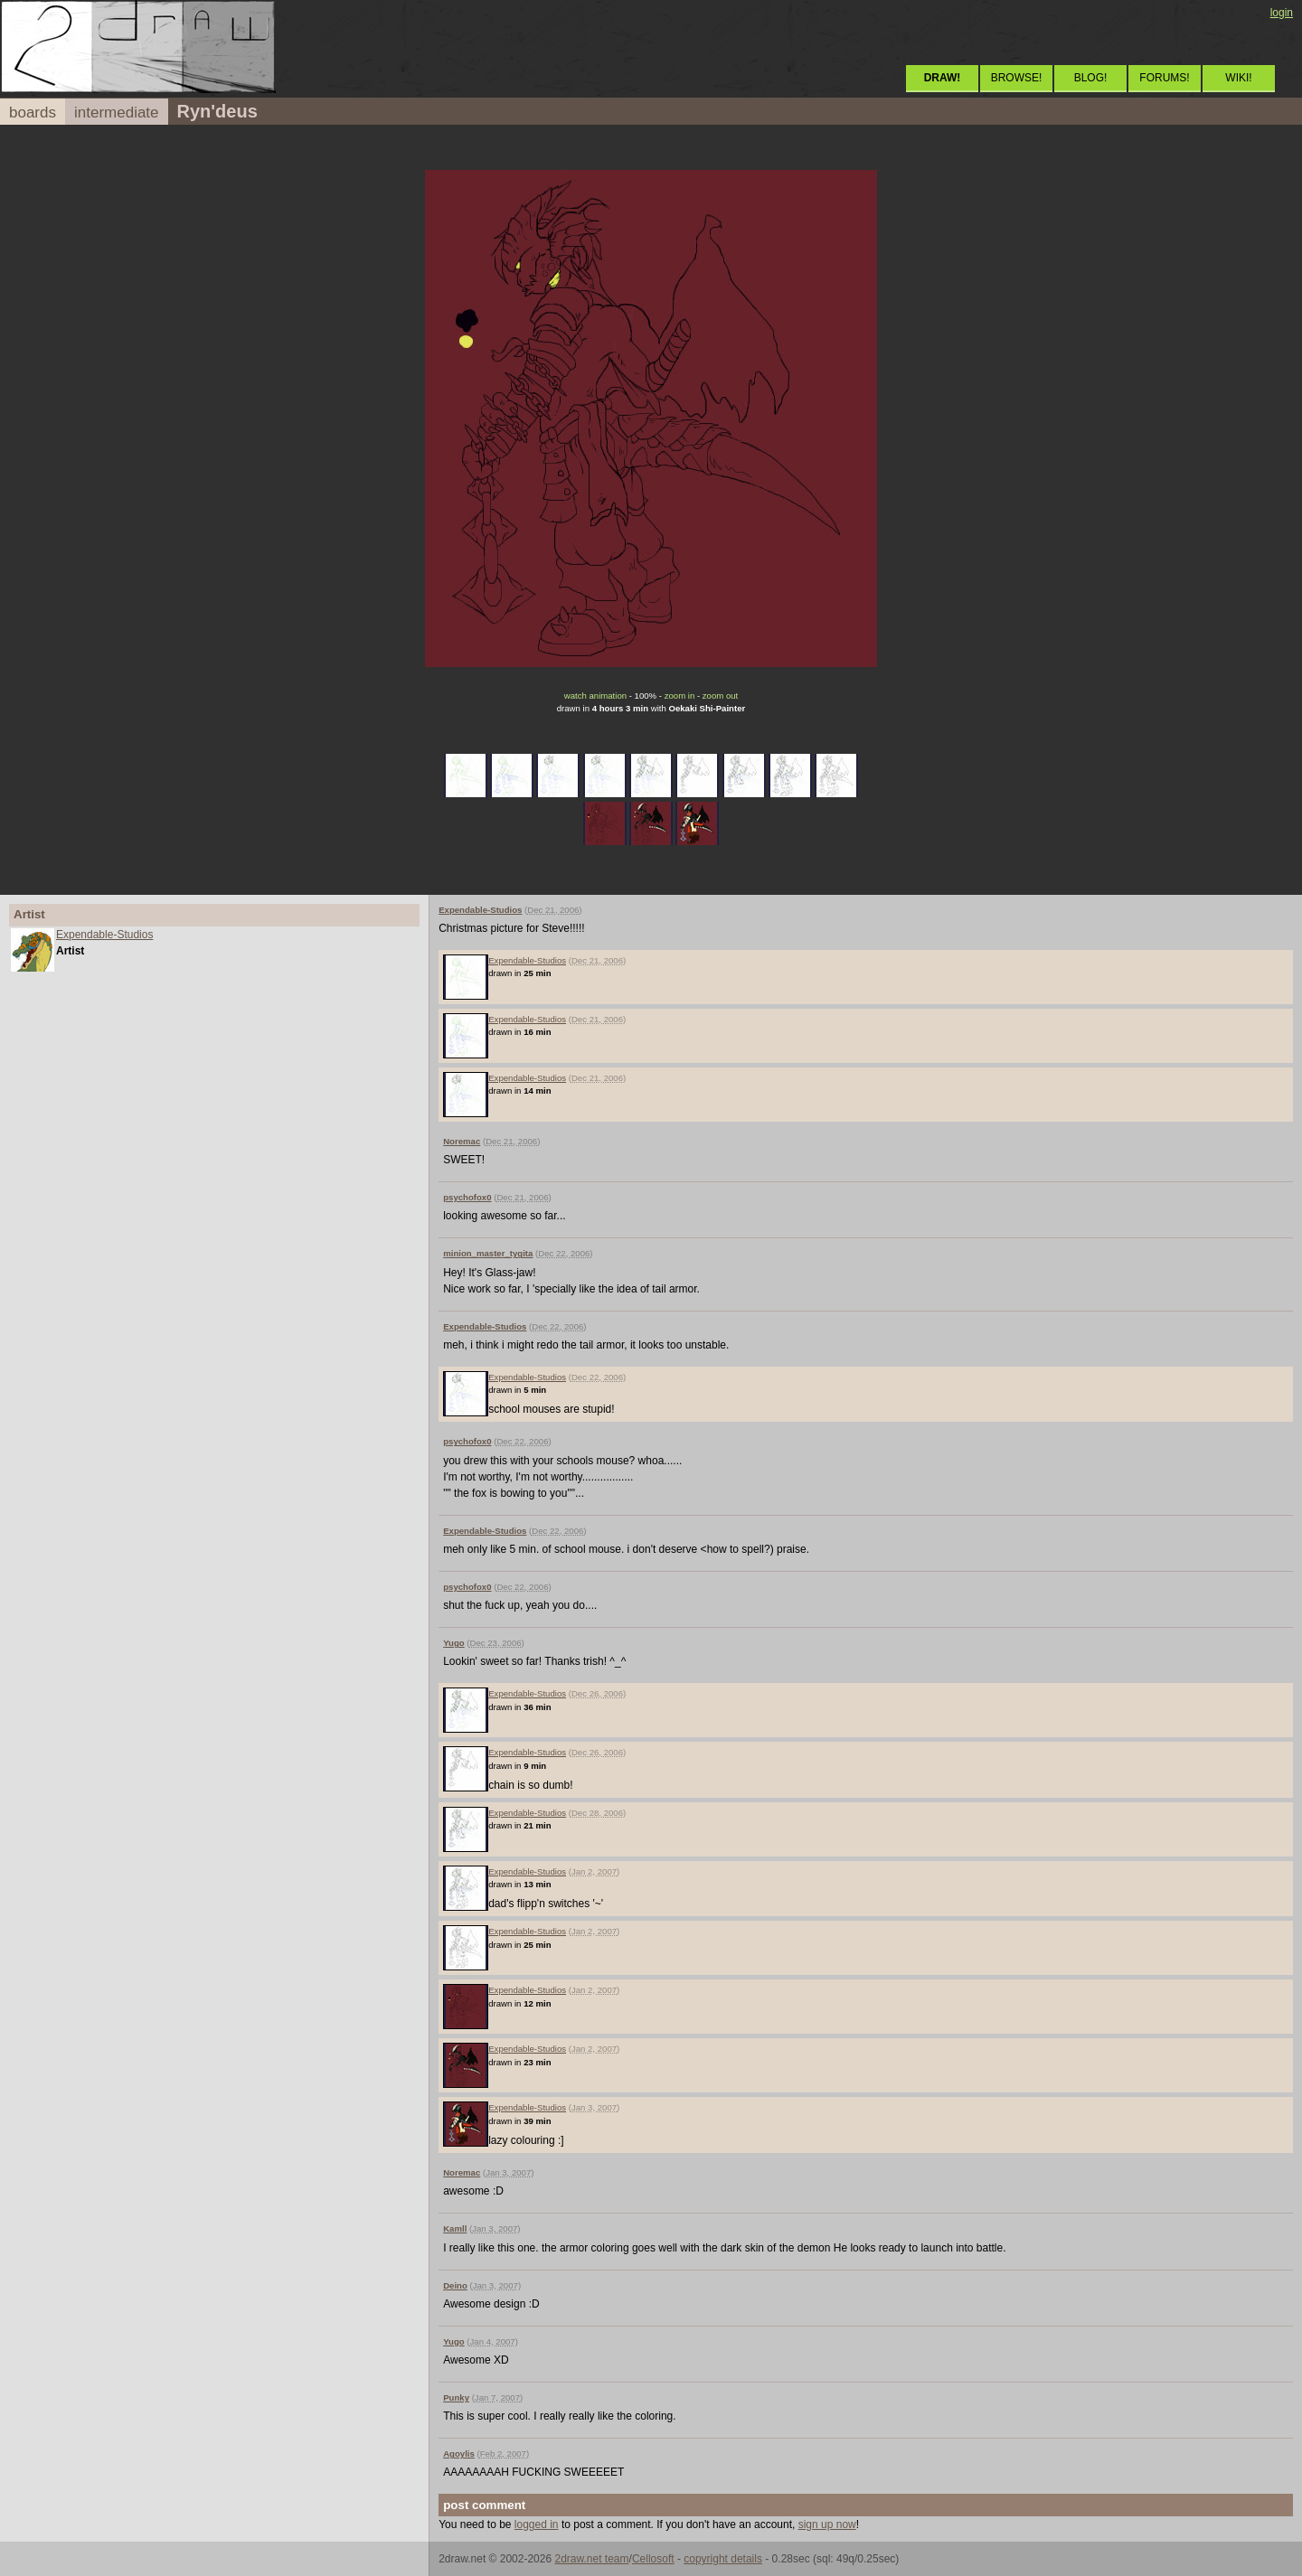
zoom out (720, 695)
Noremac (461, 1141)
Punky (456, 2397)
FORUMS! (1164, 77)
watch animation (595, 695)
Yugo (453, 1643)
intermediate (116, 112)
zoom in (680, 695)
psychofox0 (467, 1197)
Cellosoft (653, 2558)
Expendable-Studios (104, 934)
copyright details (723, 2558)
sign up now (827, 2524)
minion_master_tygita (488, 1253)
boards (32, 112)
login (1281, 12)
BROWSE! (1017, 77)
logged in (536, 2524)
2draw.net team (591, 2558)
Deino (455, 2285)
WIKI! (1238, 77)
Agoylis (459, 2453)
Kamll (455, 2228)
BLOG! (1091, 77)
